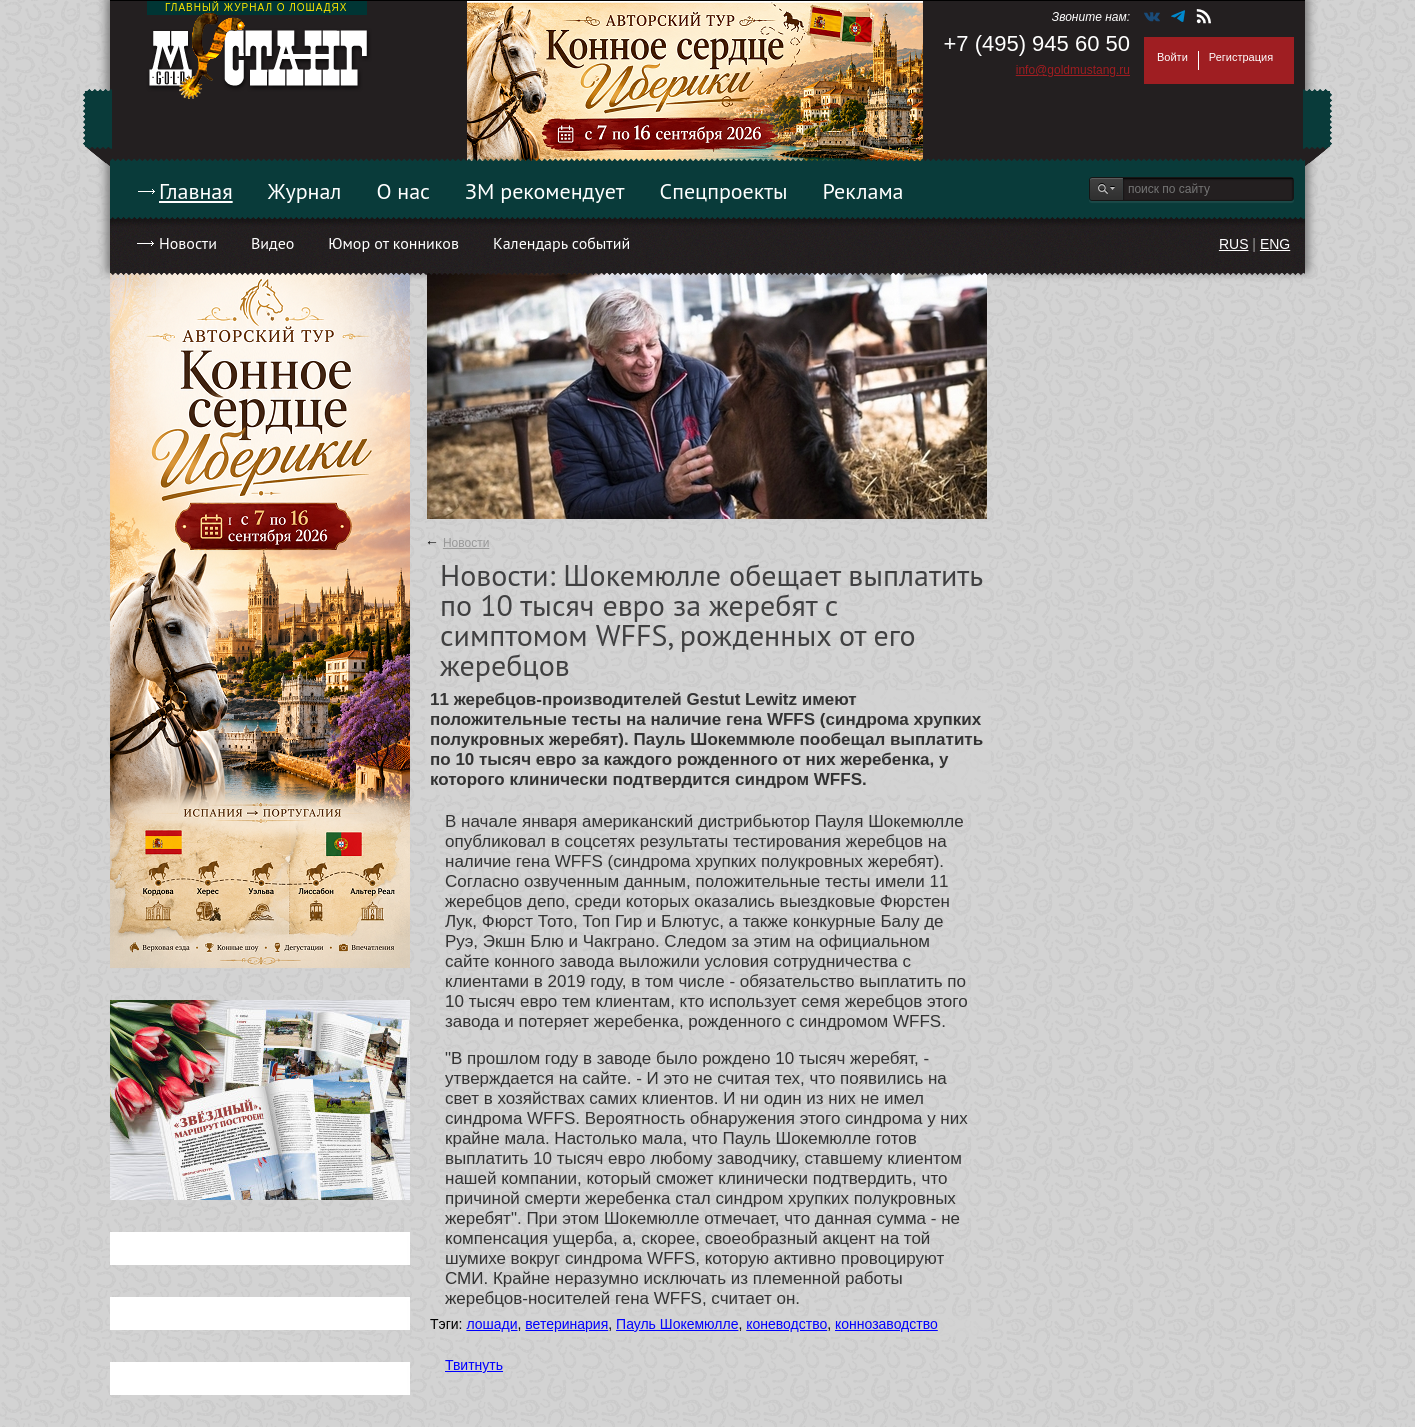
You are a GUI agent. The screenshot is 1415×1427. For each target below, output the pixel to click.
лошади (491, 1324)
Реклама (863, 191)
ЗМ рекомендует (545, 191)
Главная (196, 191)
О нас (403, 191)
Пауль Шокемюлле (677, 1324)
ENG (1275, 244)
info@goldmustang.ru (1073, 70)
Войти (1172, 57)
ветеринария (566, 1324)
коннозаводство (886, 1324)
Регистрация (1241, 57)
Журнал (305, 191)
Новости (188, 243)
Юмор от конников (393, 243)
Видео (272, 243)
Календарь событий (561, 243)
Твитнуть (474, 1365)
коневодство (786, 1324)
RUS (1234, 244)
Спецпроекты (724, 191)
